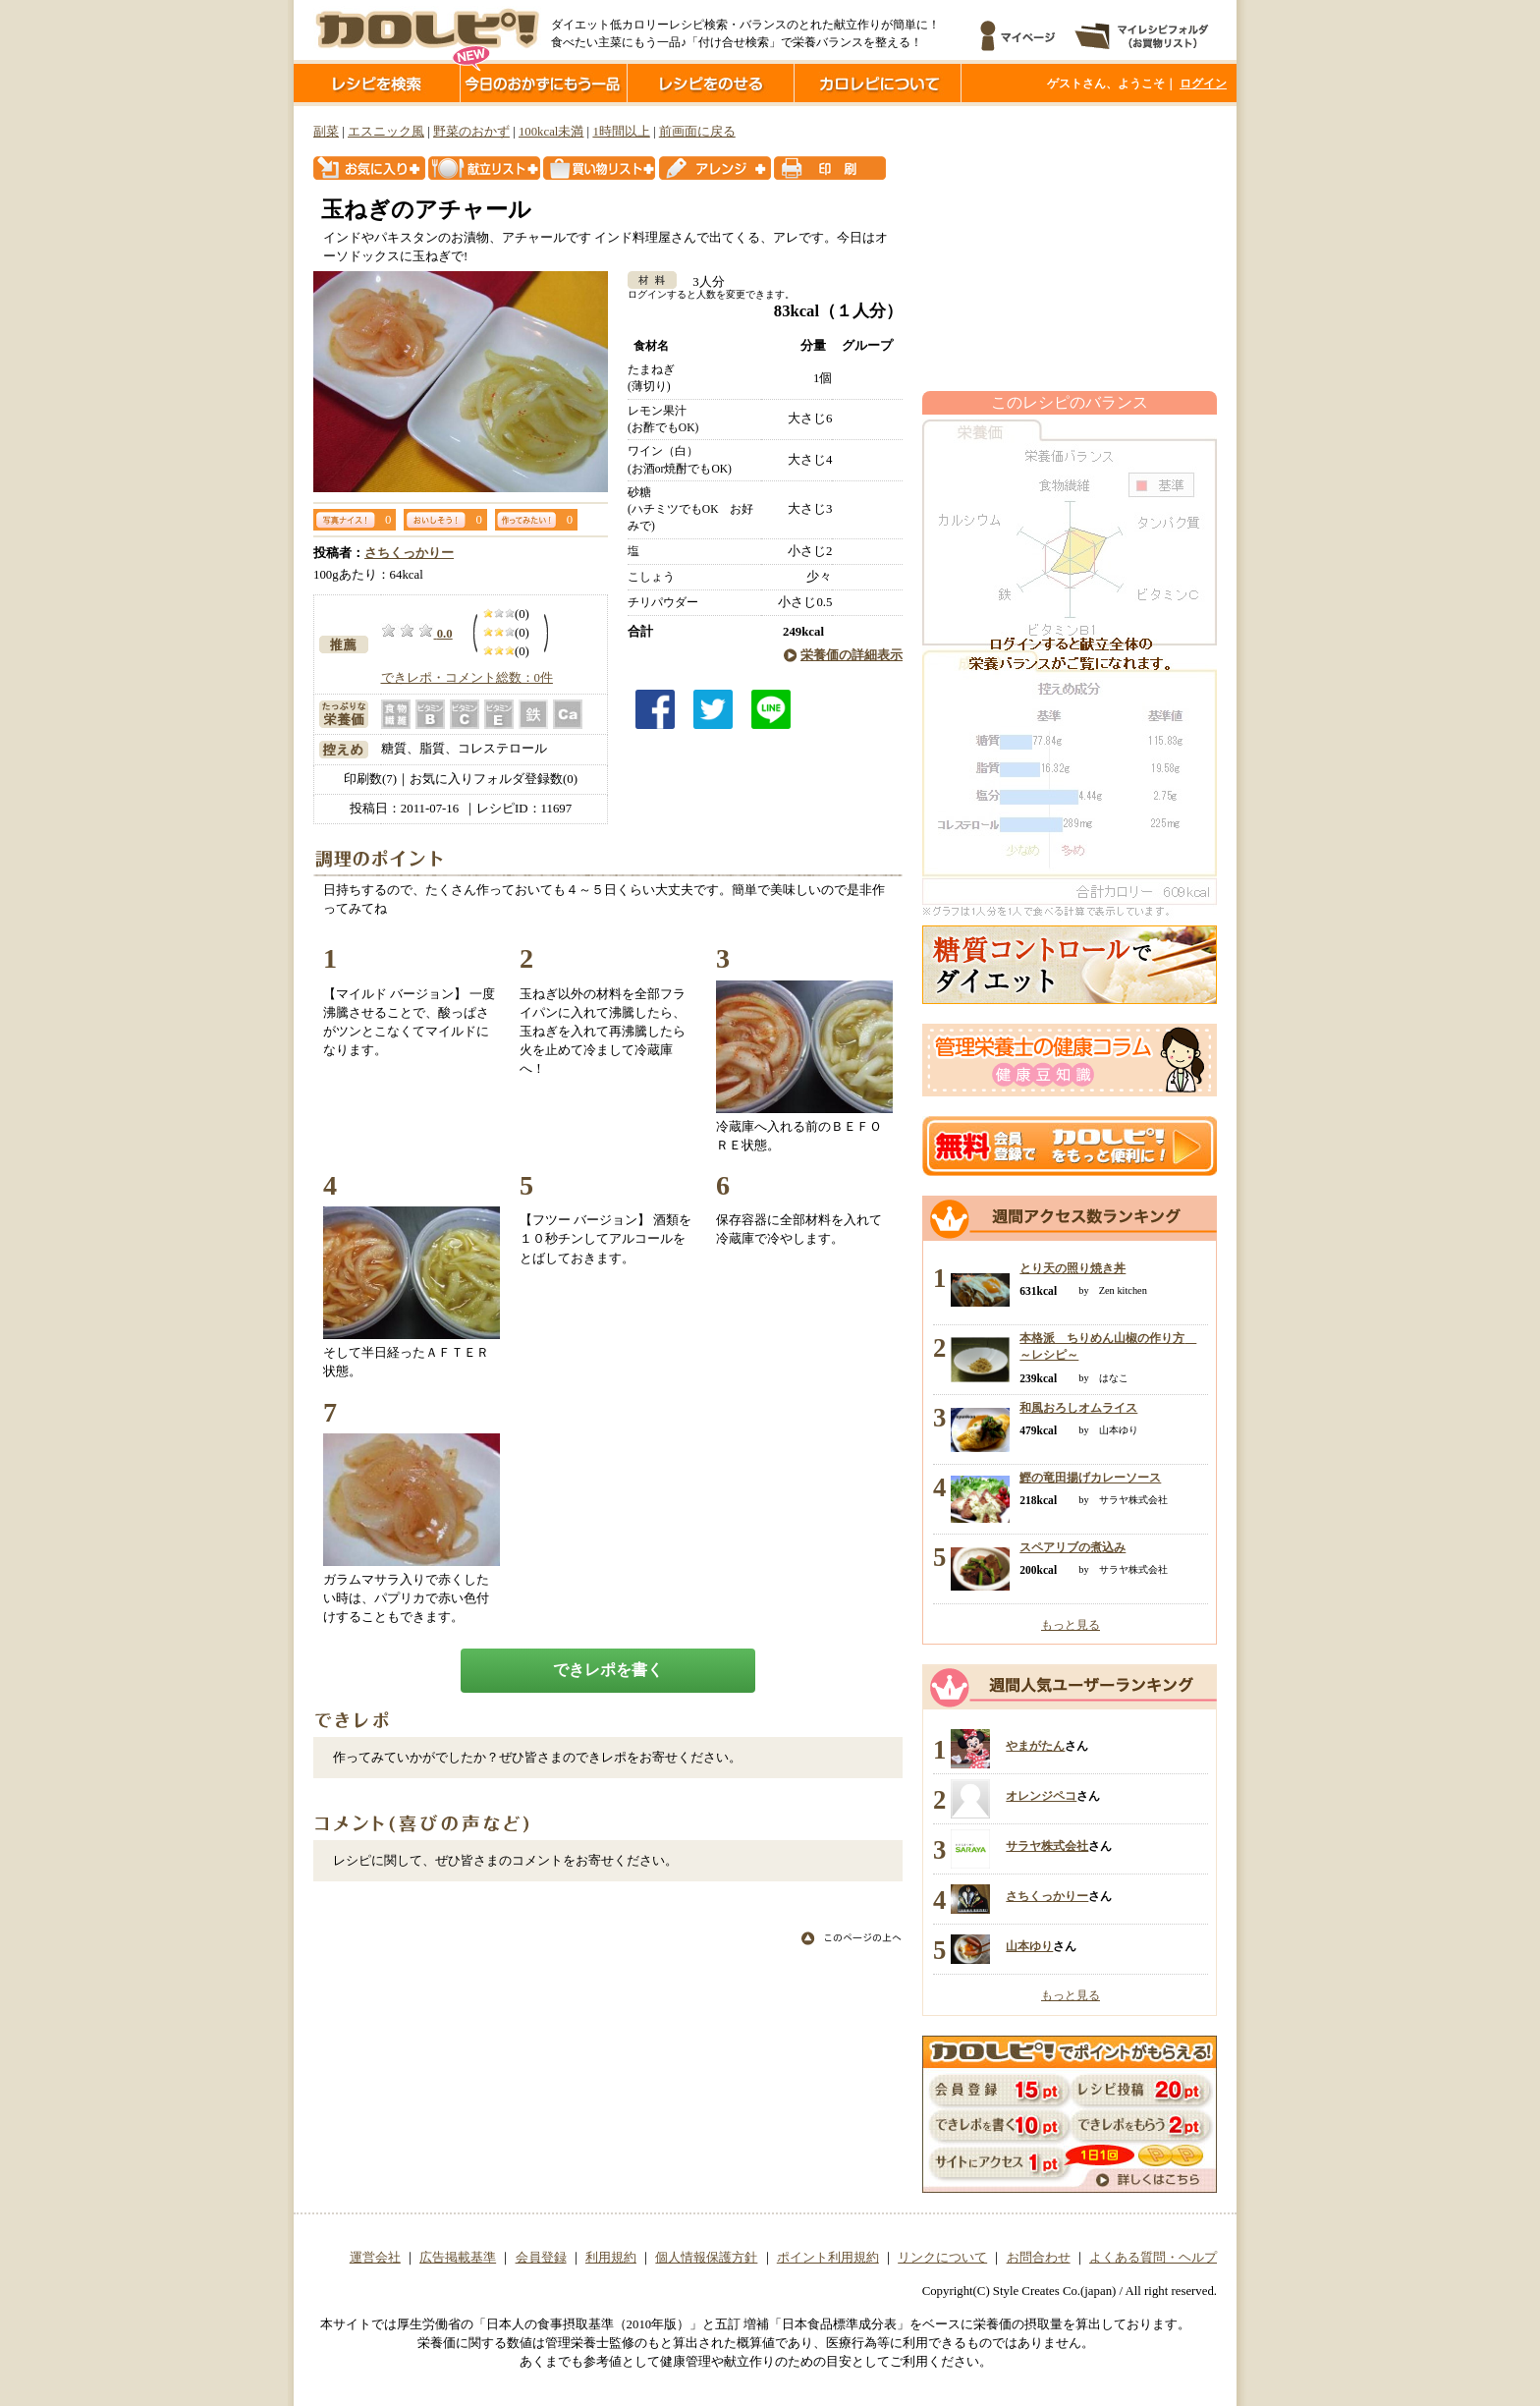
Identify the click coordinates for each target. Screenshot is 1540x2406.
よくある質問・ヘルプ (1153, 2258)
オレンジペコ (1041, 1796)
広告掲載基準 (457, 2258)
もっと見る (1070, 1625)
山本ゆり (1029, 1946)
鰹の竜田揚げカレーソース (1090, 1477)
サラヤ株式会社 (1047, 1846)
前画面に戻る (697, 132)
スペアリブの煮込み (1072, 1547)
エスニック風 (386, 132)
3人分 (702, 282)
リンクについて (942, 2258)
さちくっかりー (409, 553)
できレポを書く (608, 1669)
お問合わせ (1039, 2258)
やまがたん (1035, 1746)
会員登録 (541, 2258)
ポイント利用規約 (828, 2258)
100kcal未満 (551, 132)
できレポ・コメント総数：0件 (467, 678)
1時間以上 (620, 132)
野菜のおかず (471, 132)
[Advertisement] (1069, 248)
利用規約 (610, 2258)
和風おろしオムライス (1078, 1408)
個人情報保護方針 (706, 2258)
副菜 (326, 132)
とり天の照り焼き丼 (1072, 1268)
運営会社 (375, 2258)
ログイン (1203, 83)
